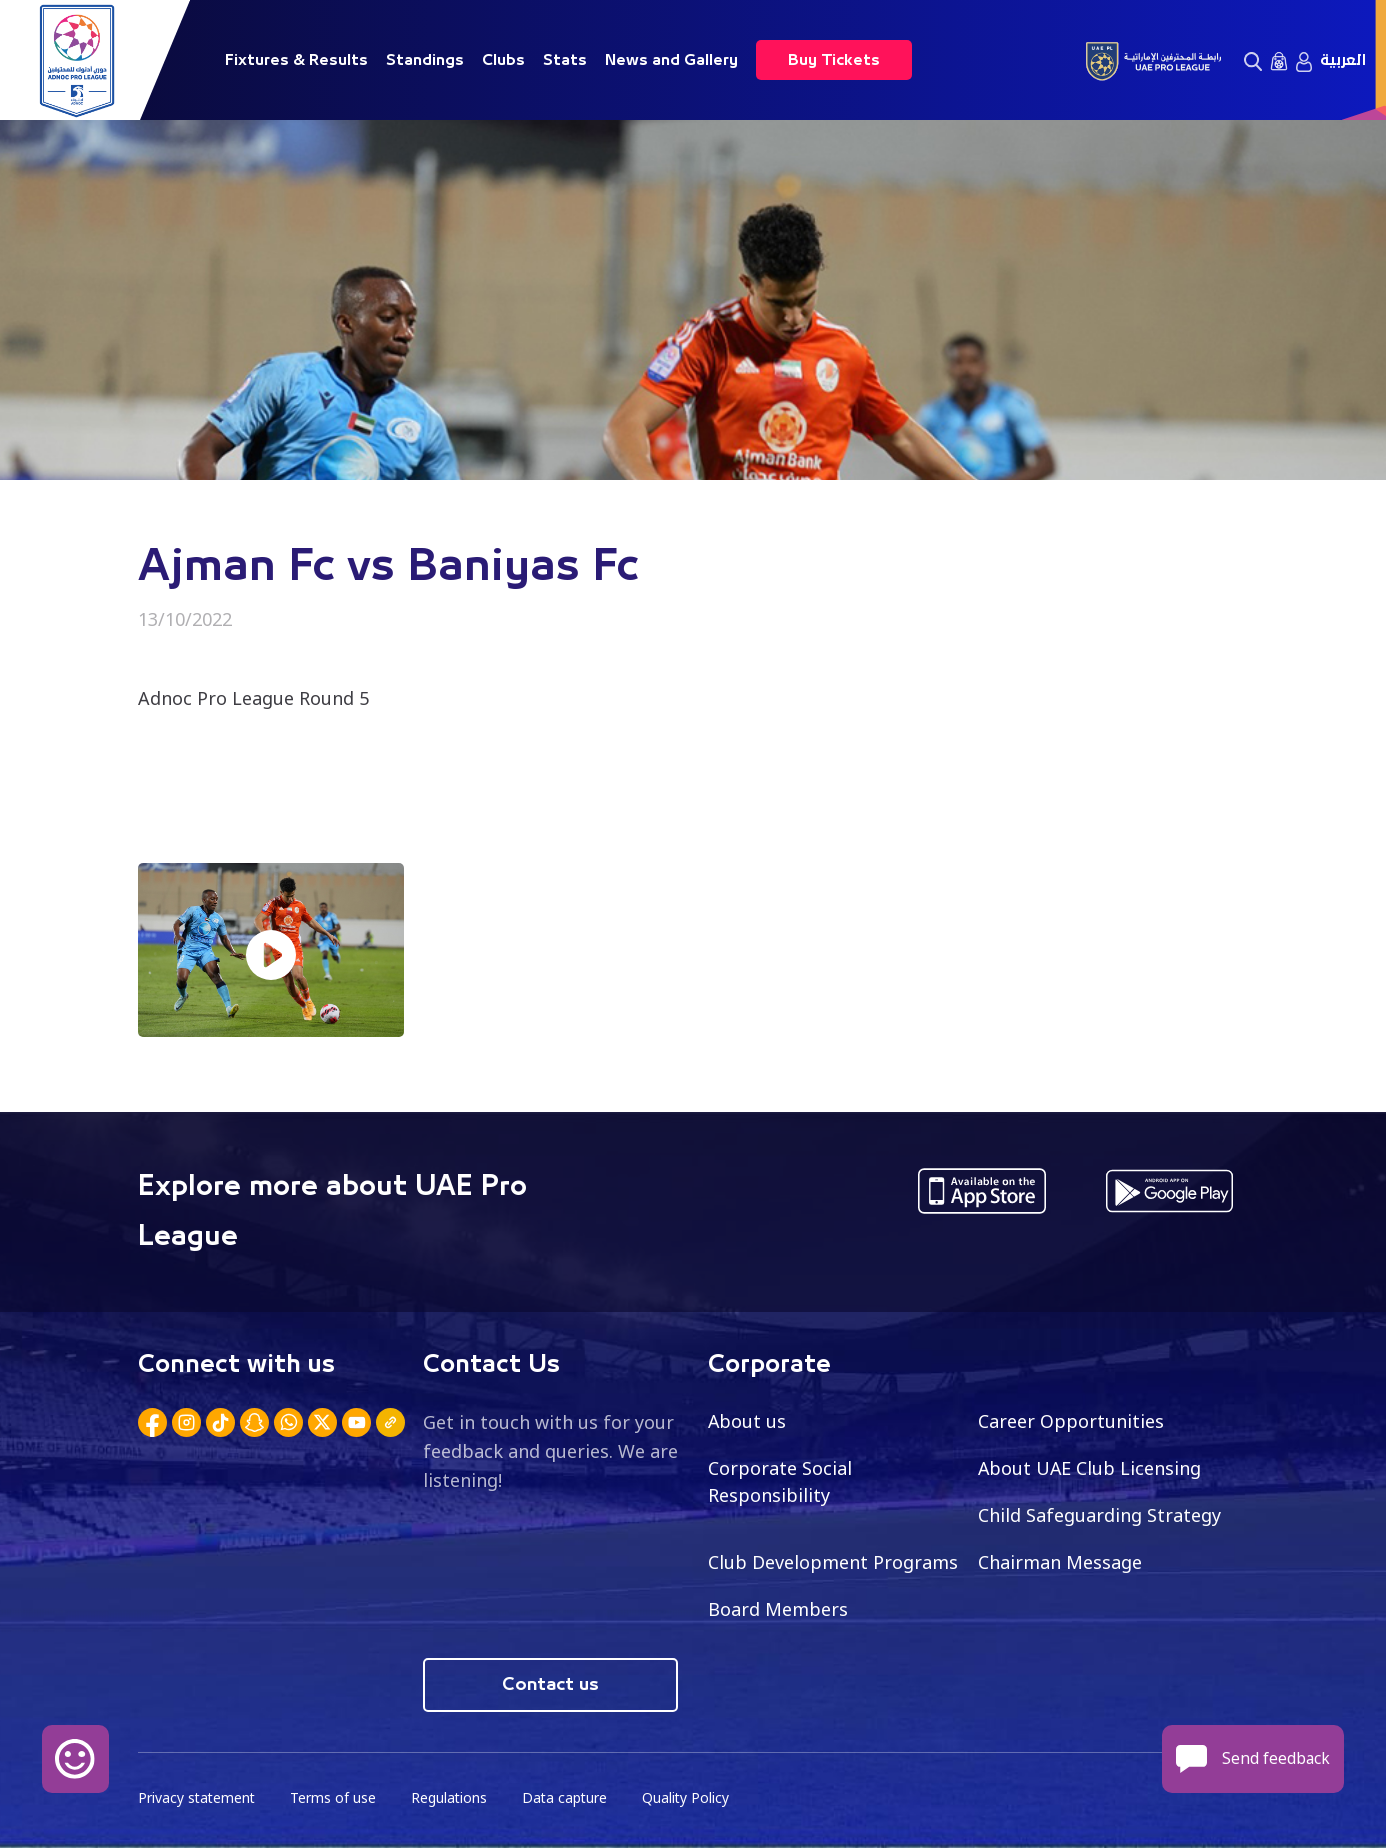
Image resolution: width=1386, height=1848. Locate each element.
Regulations (452, 1798)
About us (747, 1421)
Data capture (569, 1798)
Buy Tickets (834, 60)
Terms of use (336, 1798)
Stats (565, 60)
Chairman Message (1060, 1562)
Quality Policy (692, 1798)
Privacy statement (198, 1798)
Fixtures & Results (296, 60)
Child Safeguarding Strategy (1099, 1515)
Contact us (550, 1685)
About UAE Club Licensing (1090, 1468)
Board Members (778, 1609)
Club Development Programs (833, 1562)
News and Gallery (671, 60)
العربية (1343, 60)
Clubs (503, 60)
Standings (425, 60)
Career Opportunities (1071, 1421)
